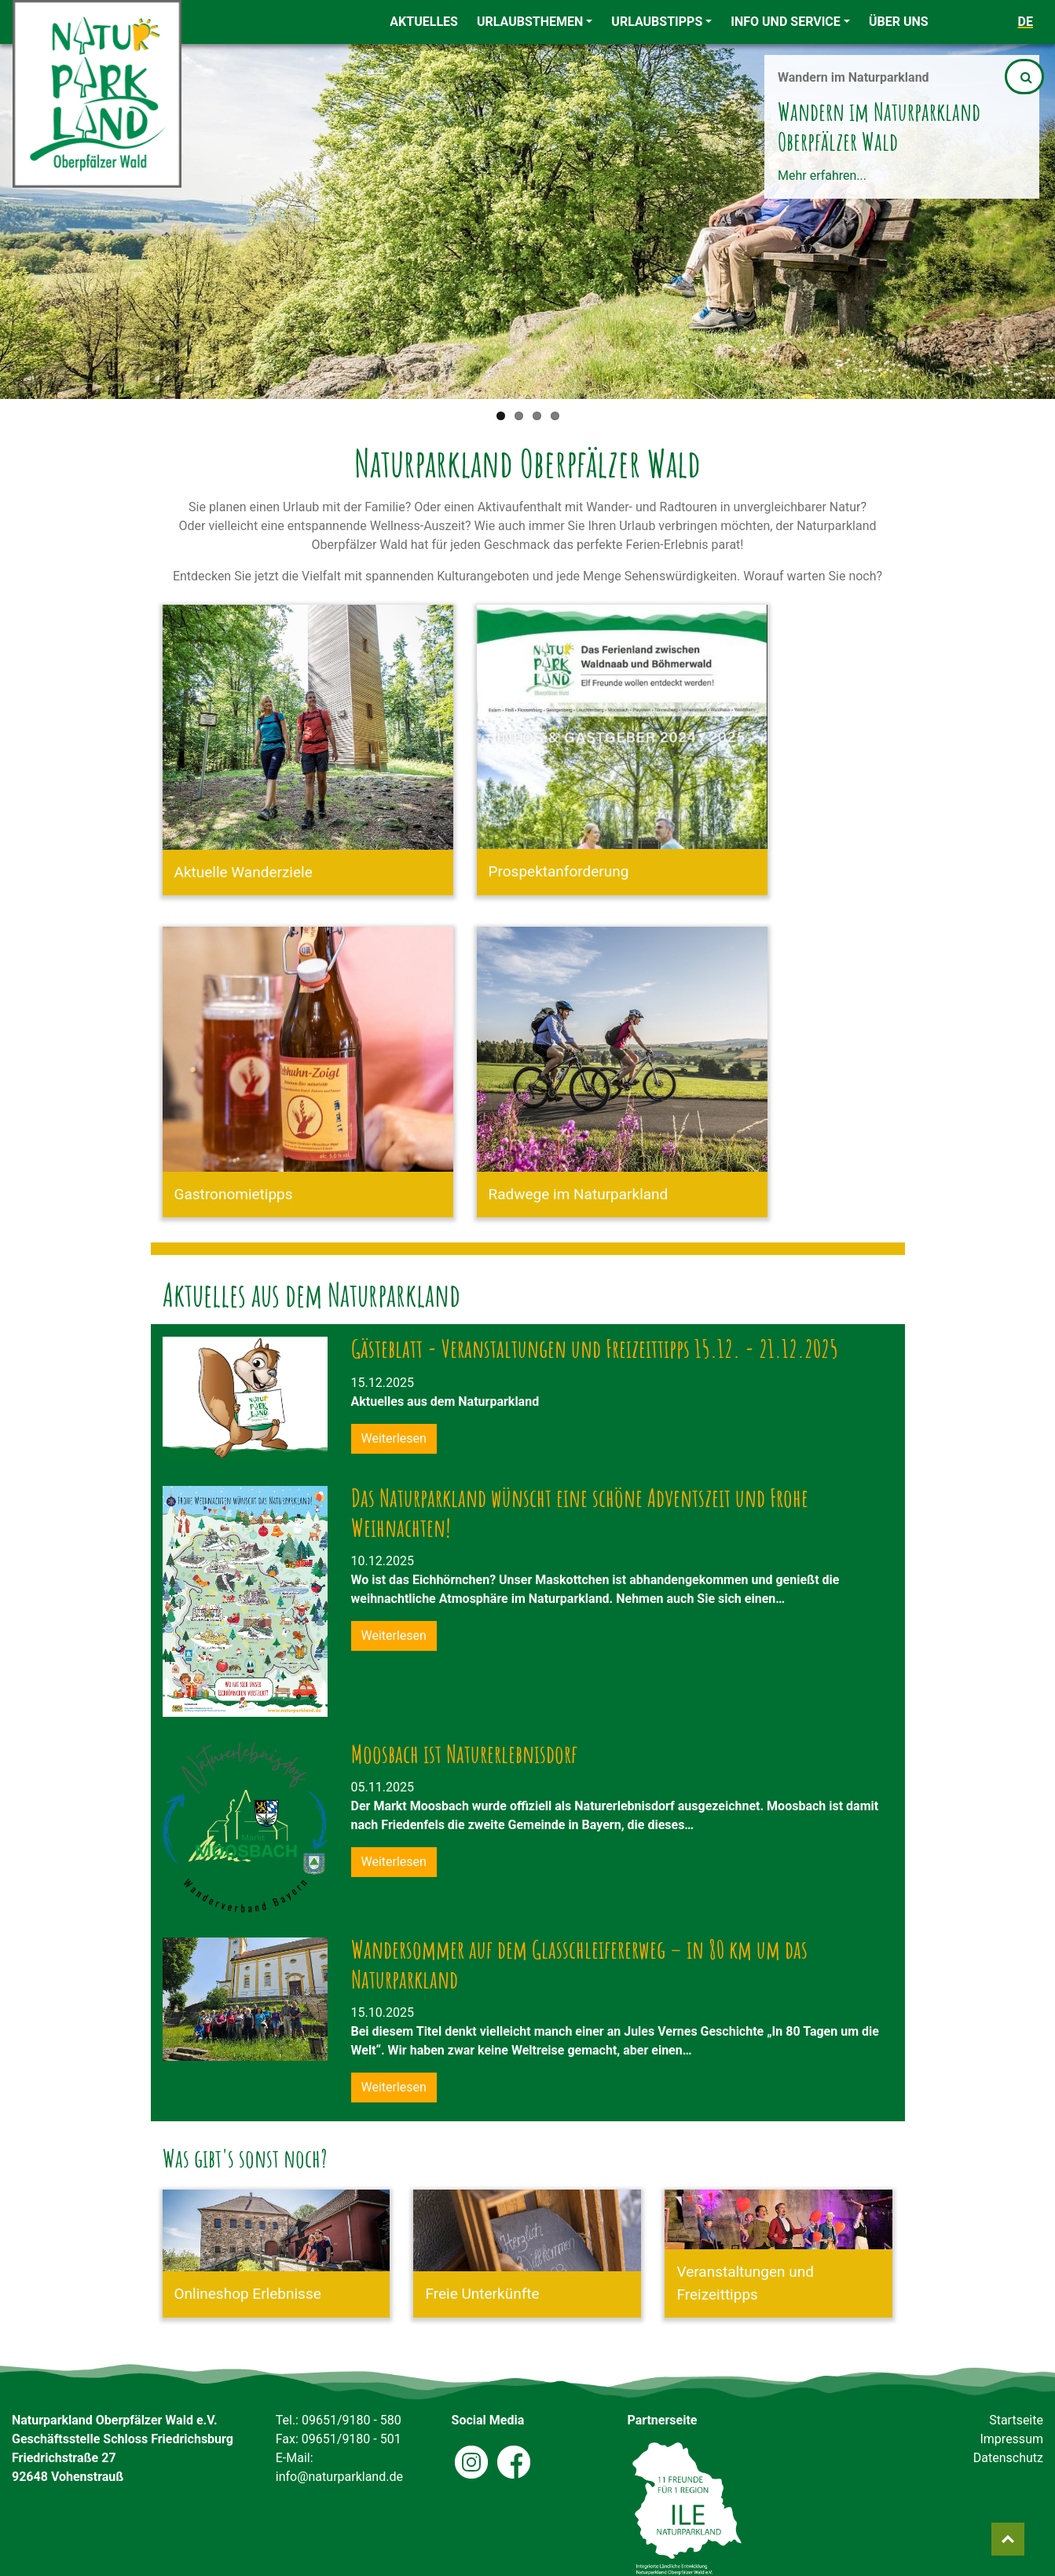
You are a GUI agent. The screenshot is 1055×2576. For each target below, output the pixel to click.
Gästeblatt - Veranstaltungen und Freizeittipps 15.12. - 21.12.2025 (594, 1351)
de (1025, 21)
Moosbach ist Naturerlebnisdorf (464, 1756)
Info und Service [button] (786, 21)
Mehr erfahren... (822, 175)
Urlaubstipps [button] (656, 21)
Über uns (899, 21)
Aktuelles (424, 21)
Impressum (1011, 2438)
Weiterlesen (394, 1438)
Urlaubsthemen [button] (530, 21)
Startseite (1016, 2420)
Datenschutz (1008, 2457)
